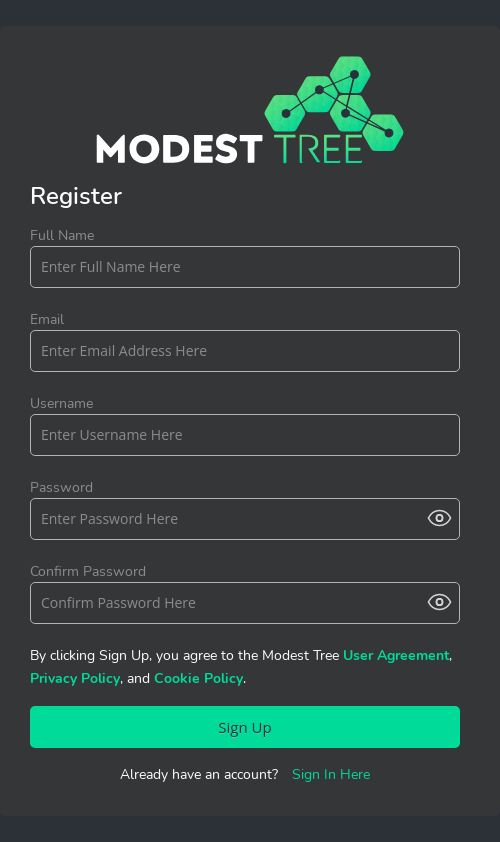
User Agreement (396, 655)
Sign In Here (331, 774)
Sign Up (244, 727)
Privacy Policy (75, 678)
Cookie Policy (198, 678)
